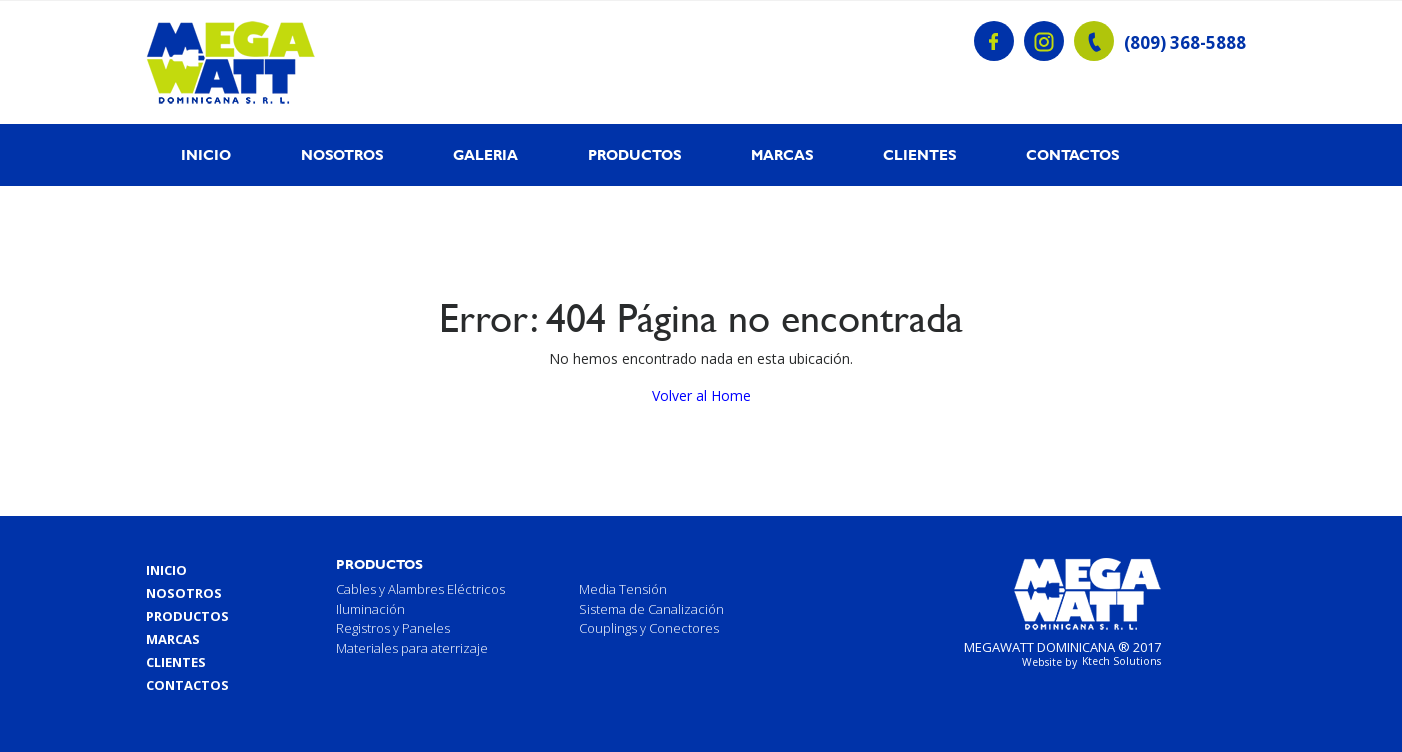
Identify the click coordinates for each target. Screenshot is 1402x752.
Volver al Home (701, 395)
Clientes (919, 155)
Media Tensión (623, 589)
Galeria (485, 155)
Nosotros (342, 155)
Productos (634, 155)
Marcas (782, 155)
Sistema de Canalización (651, 609)
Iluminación (370, 609)
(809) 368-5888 (1185, 43)
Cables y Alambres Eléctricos (420, 589)
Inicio (206, 155)
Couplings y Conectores (649, 628)
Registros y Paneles (393, 628)
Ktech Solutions (1121, 661)
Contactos (1072, 155)
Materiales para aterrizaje (412, 648)
